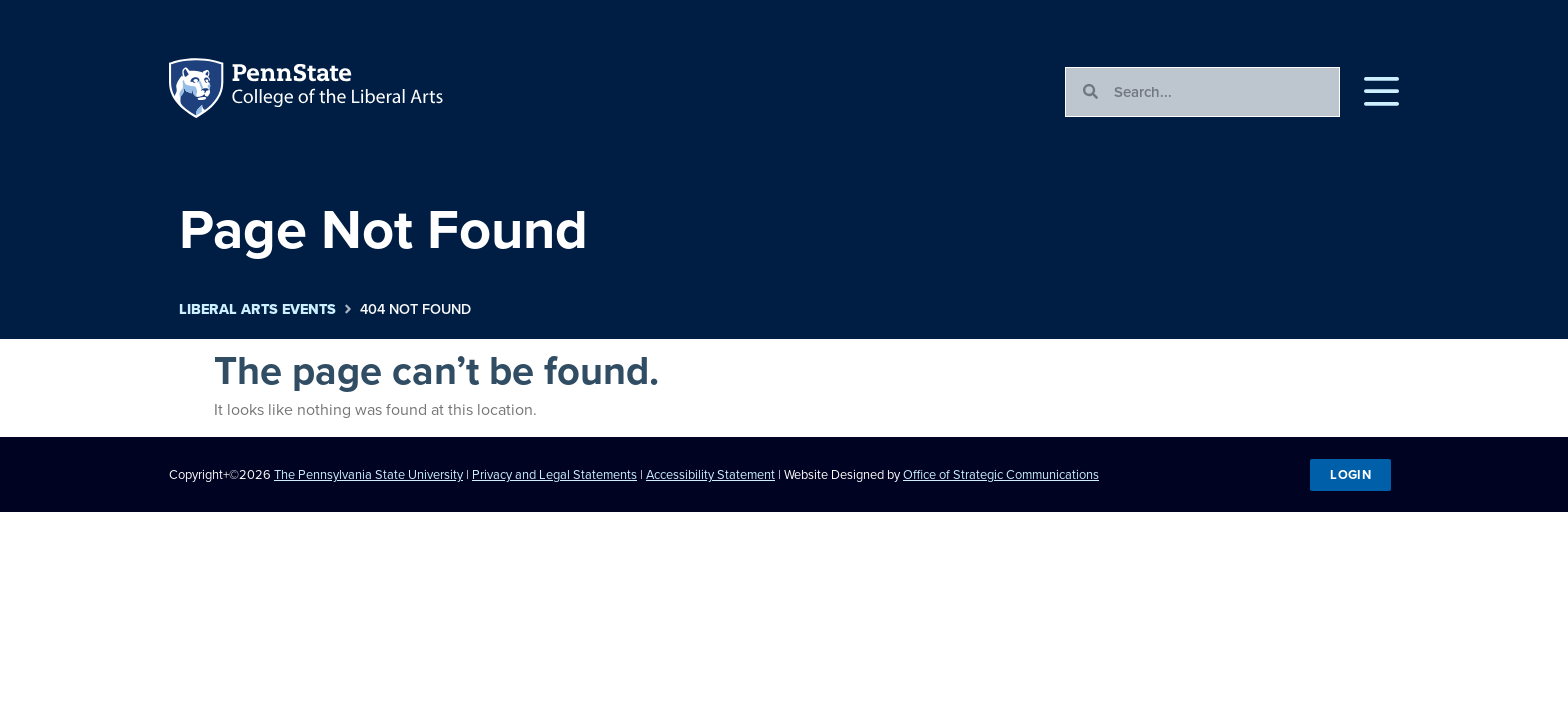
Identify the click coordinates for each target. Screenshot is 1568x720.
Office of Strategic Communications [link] (1001, 474)
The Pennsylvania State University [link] (368, 474)
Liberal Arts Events (257, 309)
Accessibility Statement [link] (710, 474)
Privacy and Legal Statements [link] (554, 474)
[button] (1381, 92)
